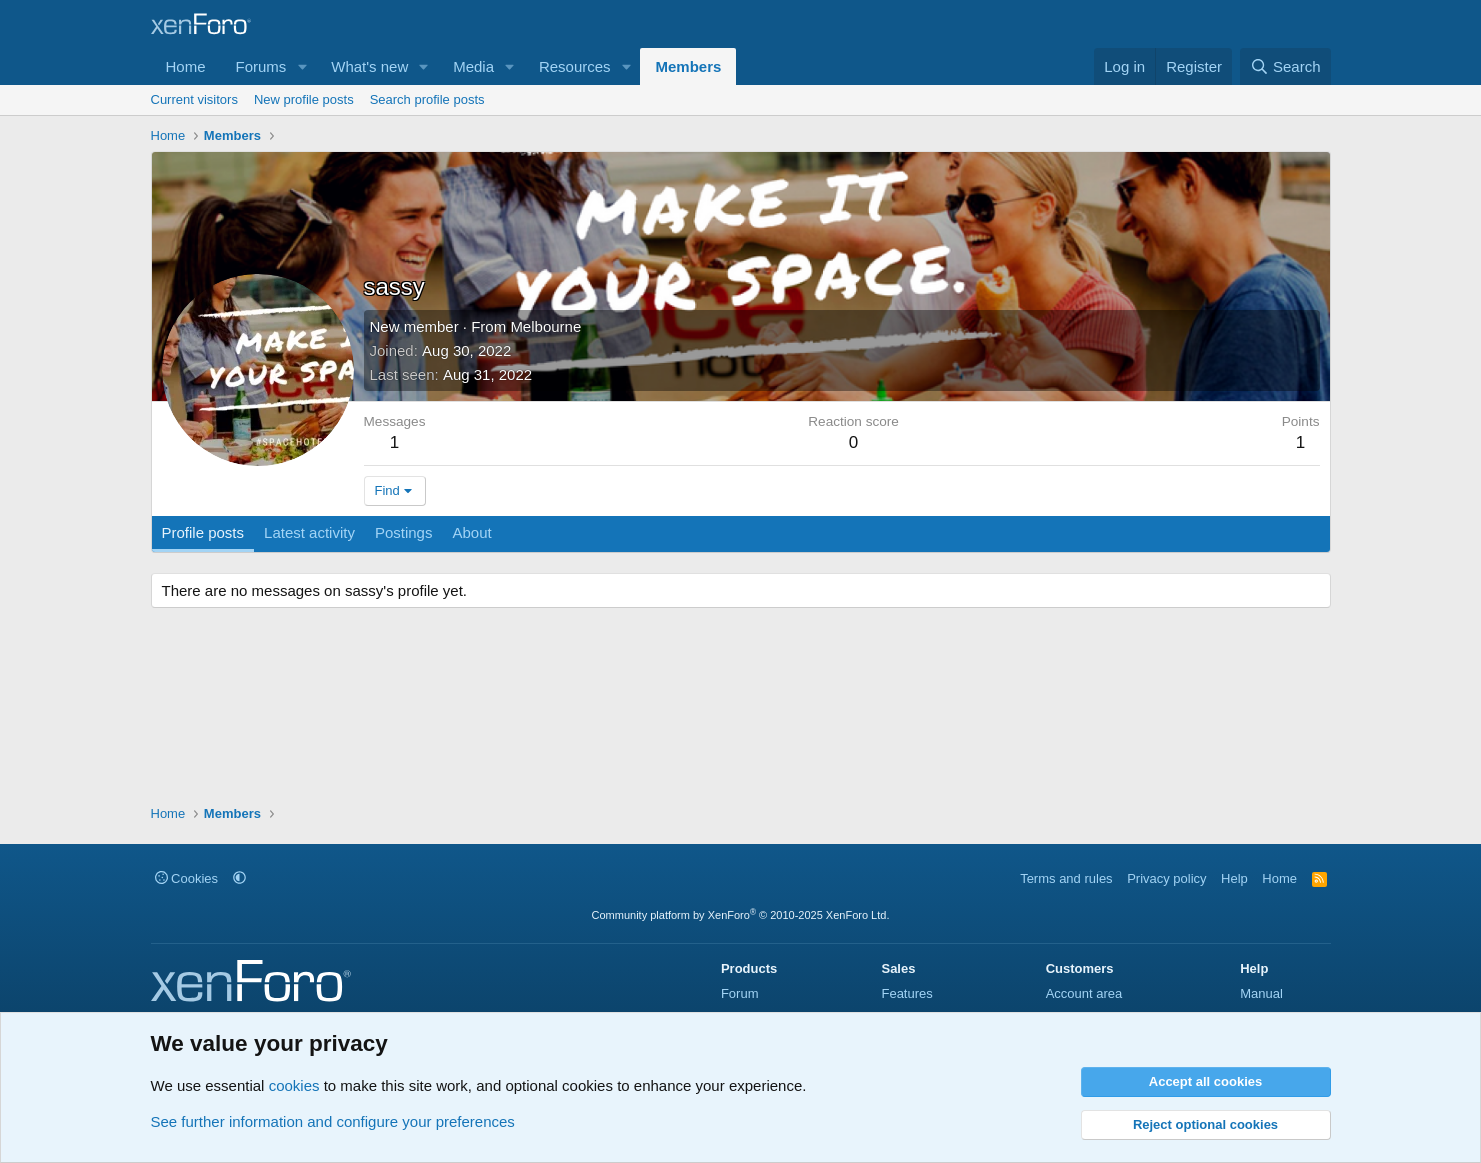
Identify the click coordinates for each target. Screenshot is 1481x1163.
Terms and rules (1066, 878)
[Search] (1285, 66)
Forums (261, 66)
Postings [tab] (404, 532)
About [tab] (471, 532)
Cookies (187, 878)
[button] (302, 66)
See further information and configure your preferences (333, 1121)
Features (906, 993)
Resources (575, 66)
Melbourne (545, 326)
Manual (1261, 993)
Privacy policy (1166, 878)
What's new (369, 66)
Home (186, 66)
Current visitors (194, 99)
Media (473, 66)
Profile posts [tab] (203, 532)
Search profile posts (427, 99)
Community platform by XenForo (741, 915)
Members (688, 66)
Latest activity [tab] (309, 532)
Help (1234, 878)
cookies (294, 1085)
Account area (1084, 993)
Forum (740, 993)
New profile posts (304, 99)
